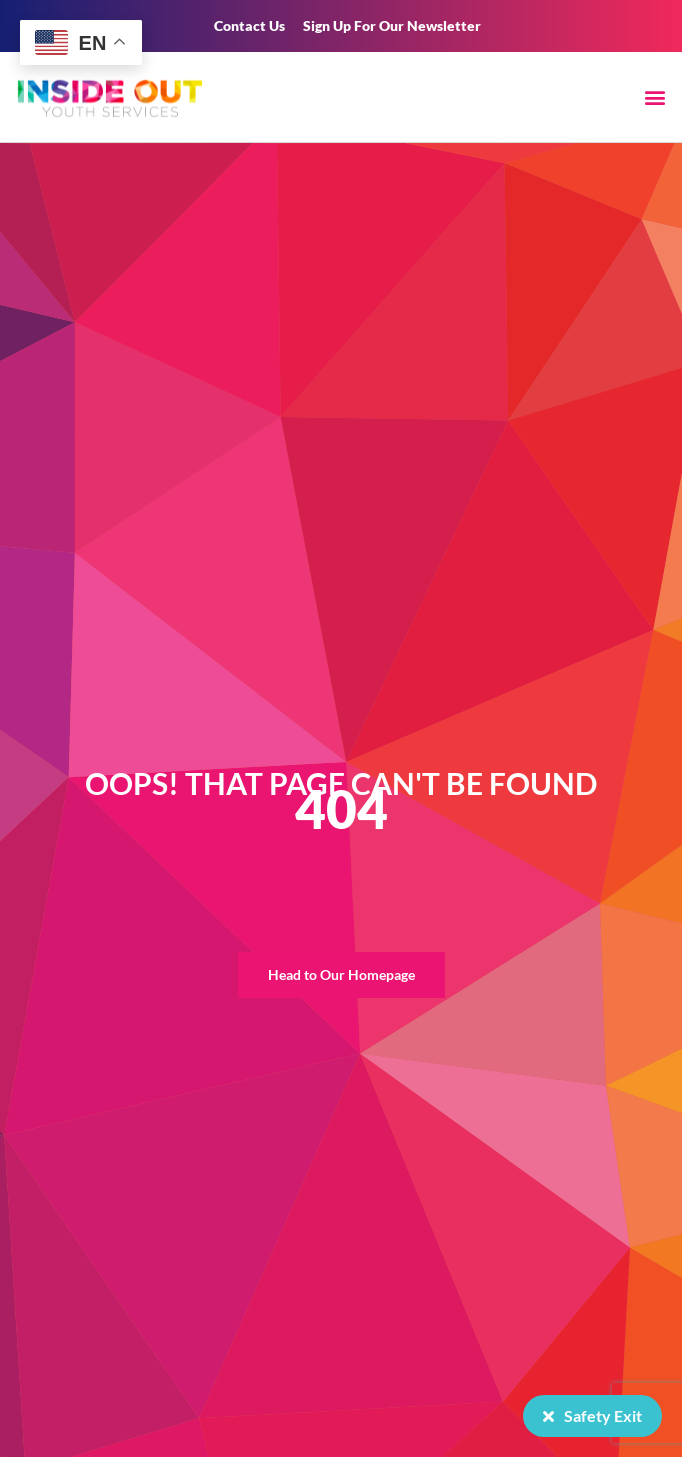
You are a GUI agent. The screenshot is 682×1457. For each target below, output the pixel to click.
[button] (655, 96)
